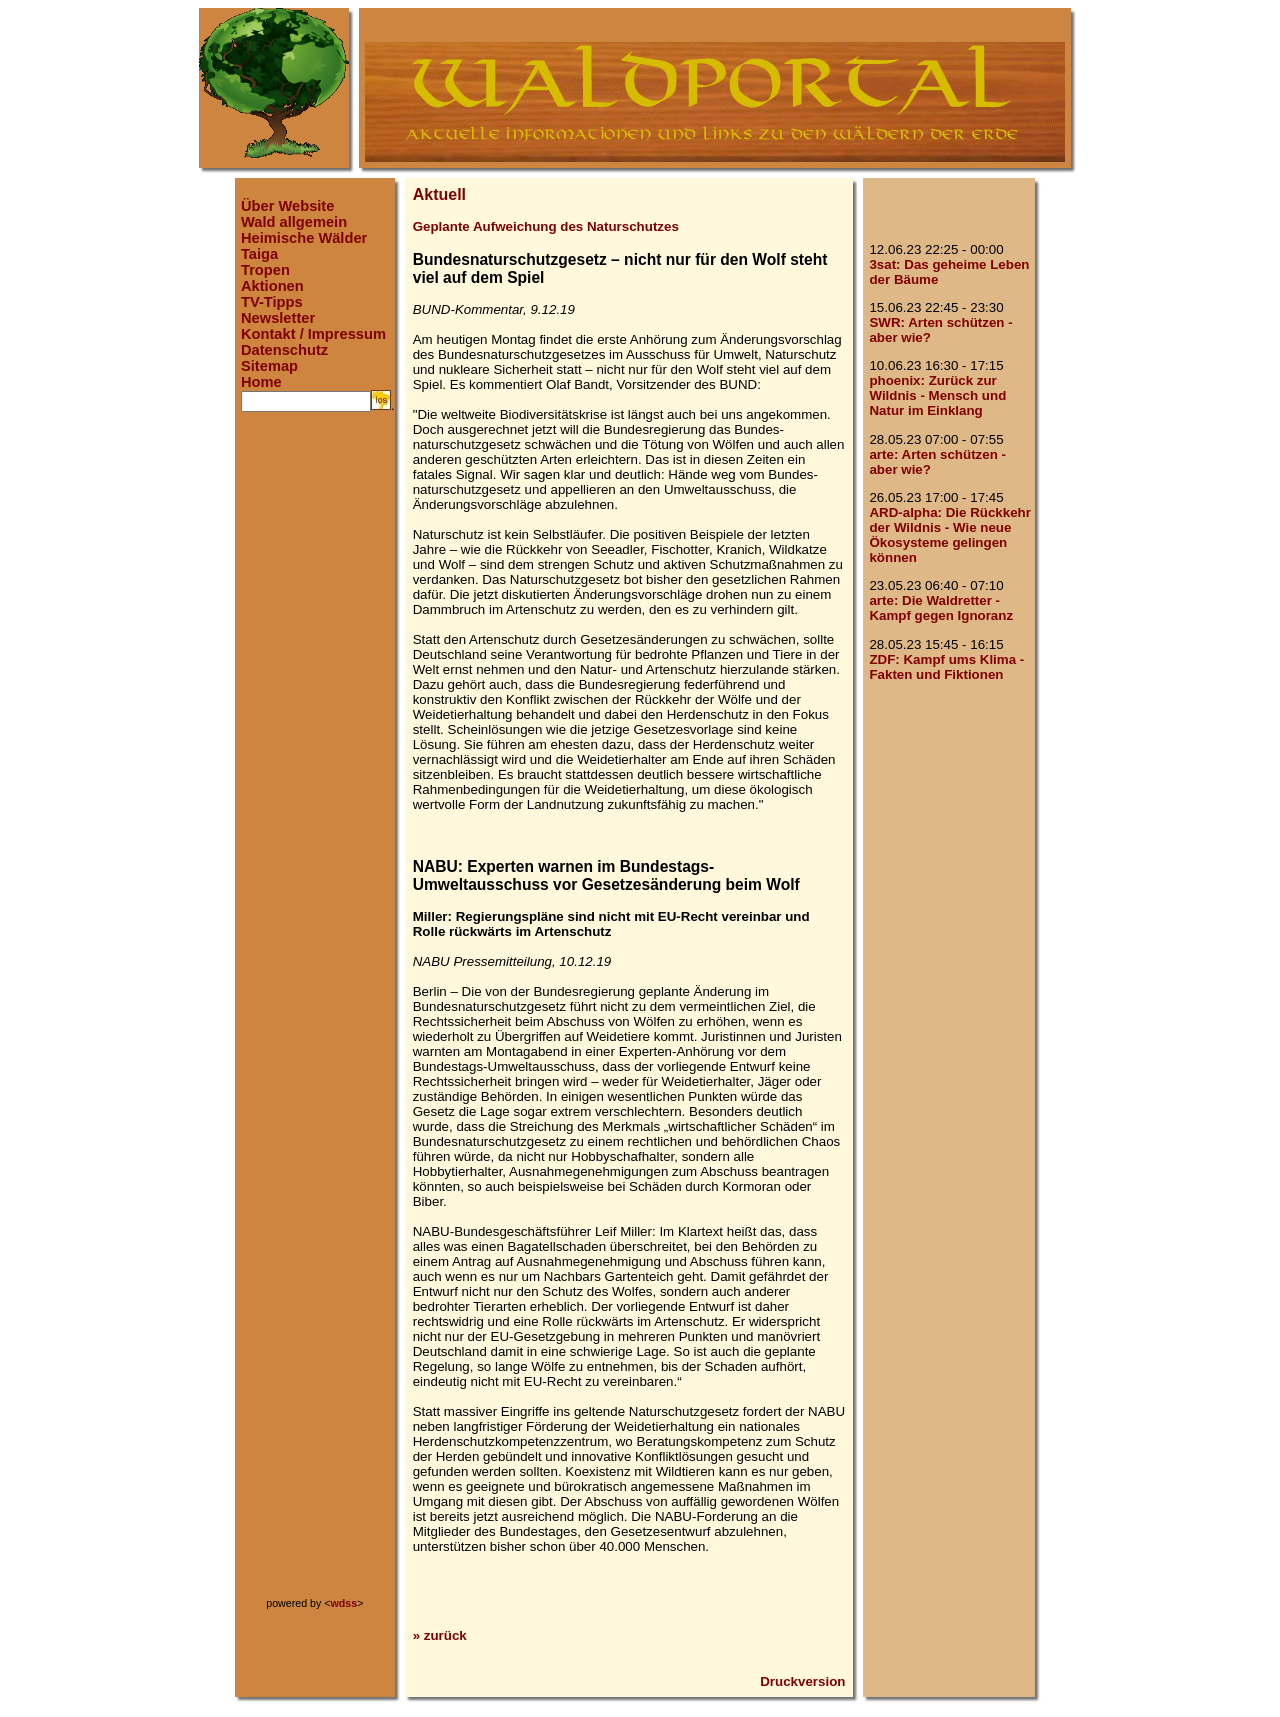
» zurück (440, 1635)
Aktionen (272, 286)
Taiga (259, 254)
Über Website (287, 206)
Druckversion (802, 1681)
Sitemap (269, 366)
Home (261, 382)
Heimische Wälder (304, 238)
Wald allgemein (294, 222)
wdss (344, 1603)
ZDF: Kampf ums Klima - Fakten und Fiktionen (946, 667)
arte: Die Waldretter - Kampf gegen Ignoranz (941, 608)
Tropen (265, 270)
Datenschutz (284, 350)
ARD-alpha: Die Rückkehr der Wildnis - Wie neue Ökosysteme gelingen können (949, 535)
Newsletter (278, 318)
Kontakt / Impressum (313, 334)
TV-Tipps (272, 302)
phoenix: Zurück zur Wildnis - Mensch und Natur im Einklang (937, 395)
